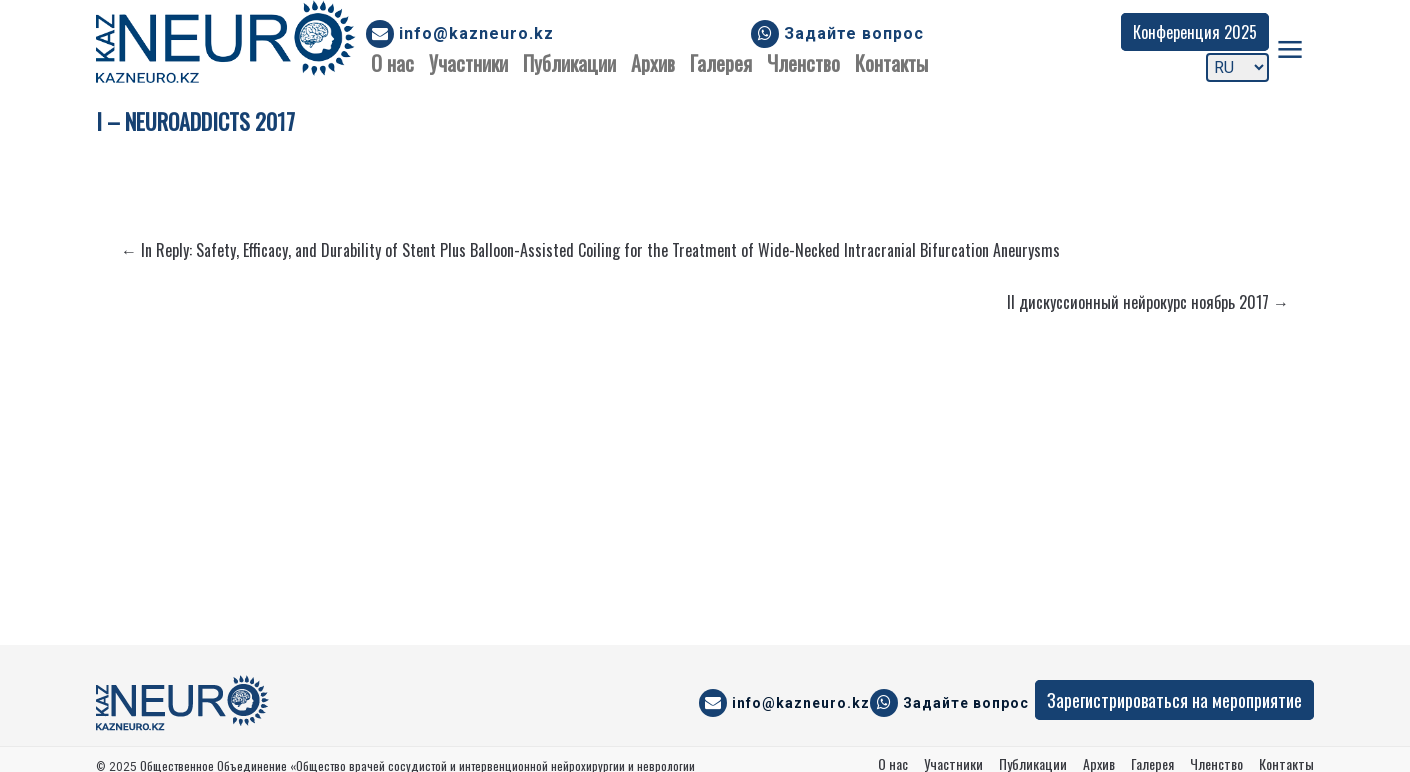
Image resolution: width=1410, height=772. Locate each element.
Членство (803, 63)
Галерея (721, 63)
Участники (468, 63)
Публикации (569, 63)
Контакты (891, 63)
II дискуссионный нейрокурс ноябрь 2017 (1148, 302)
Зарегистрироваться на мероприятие (1174, 700)
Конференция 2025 (1195, 32)
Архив (653, 63)
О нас (392, 63)
